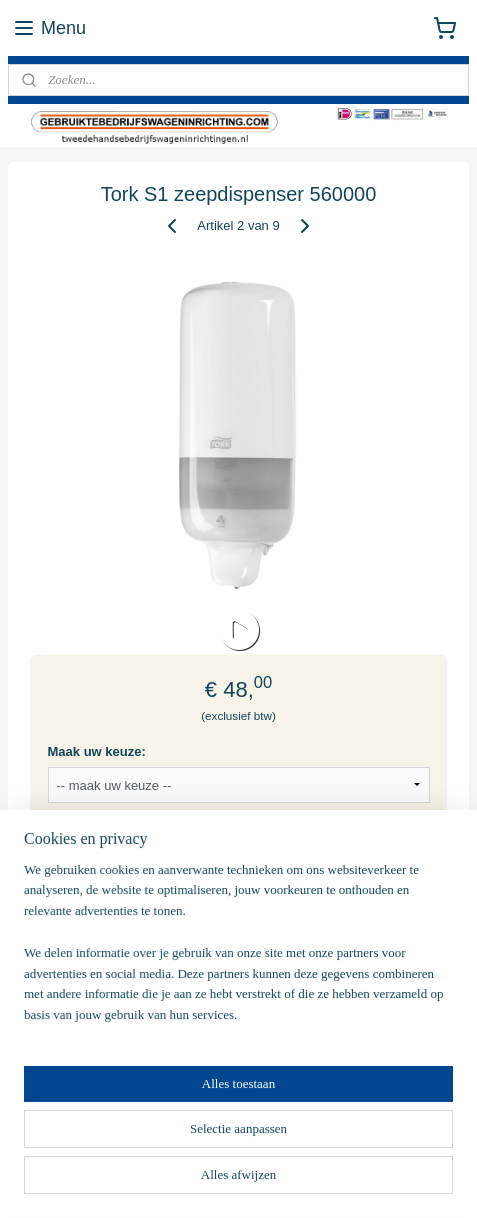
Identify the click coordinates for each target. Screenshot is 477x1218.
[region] (238, 951)
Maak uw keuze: (97, 751)
